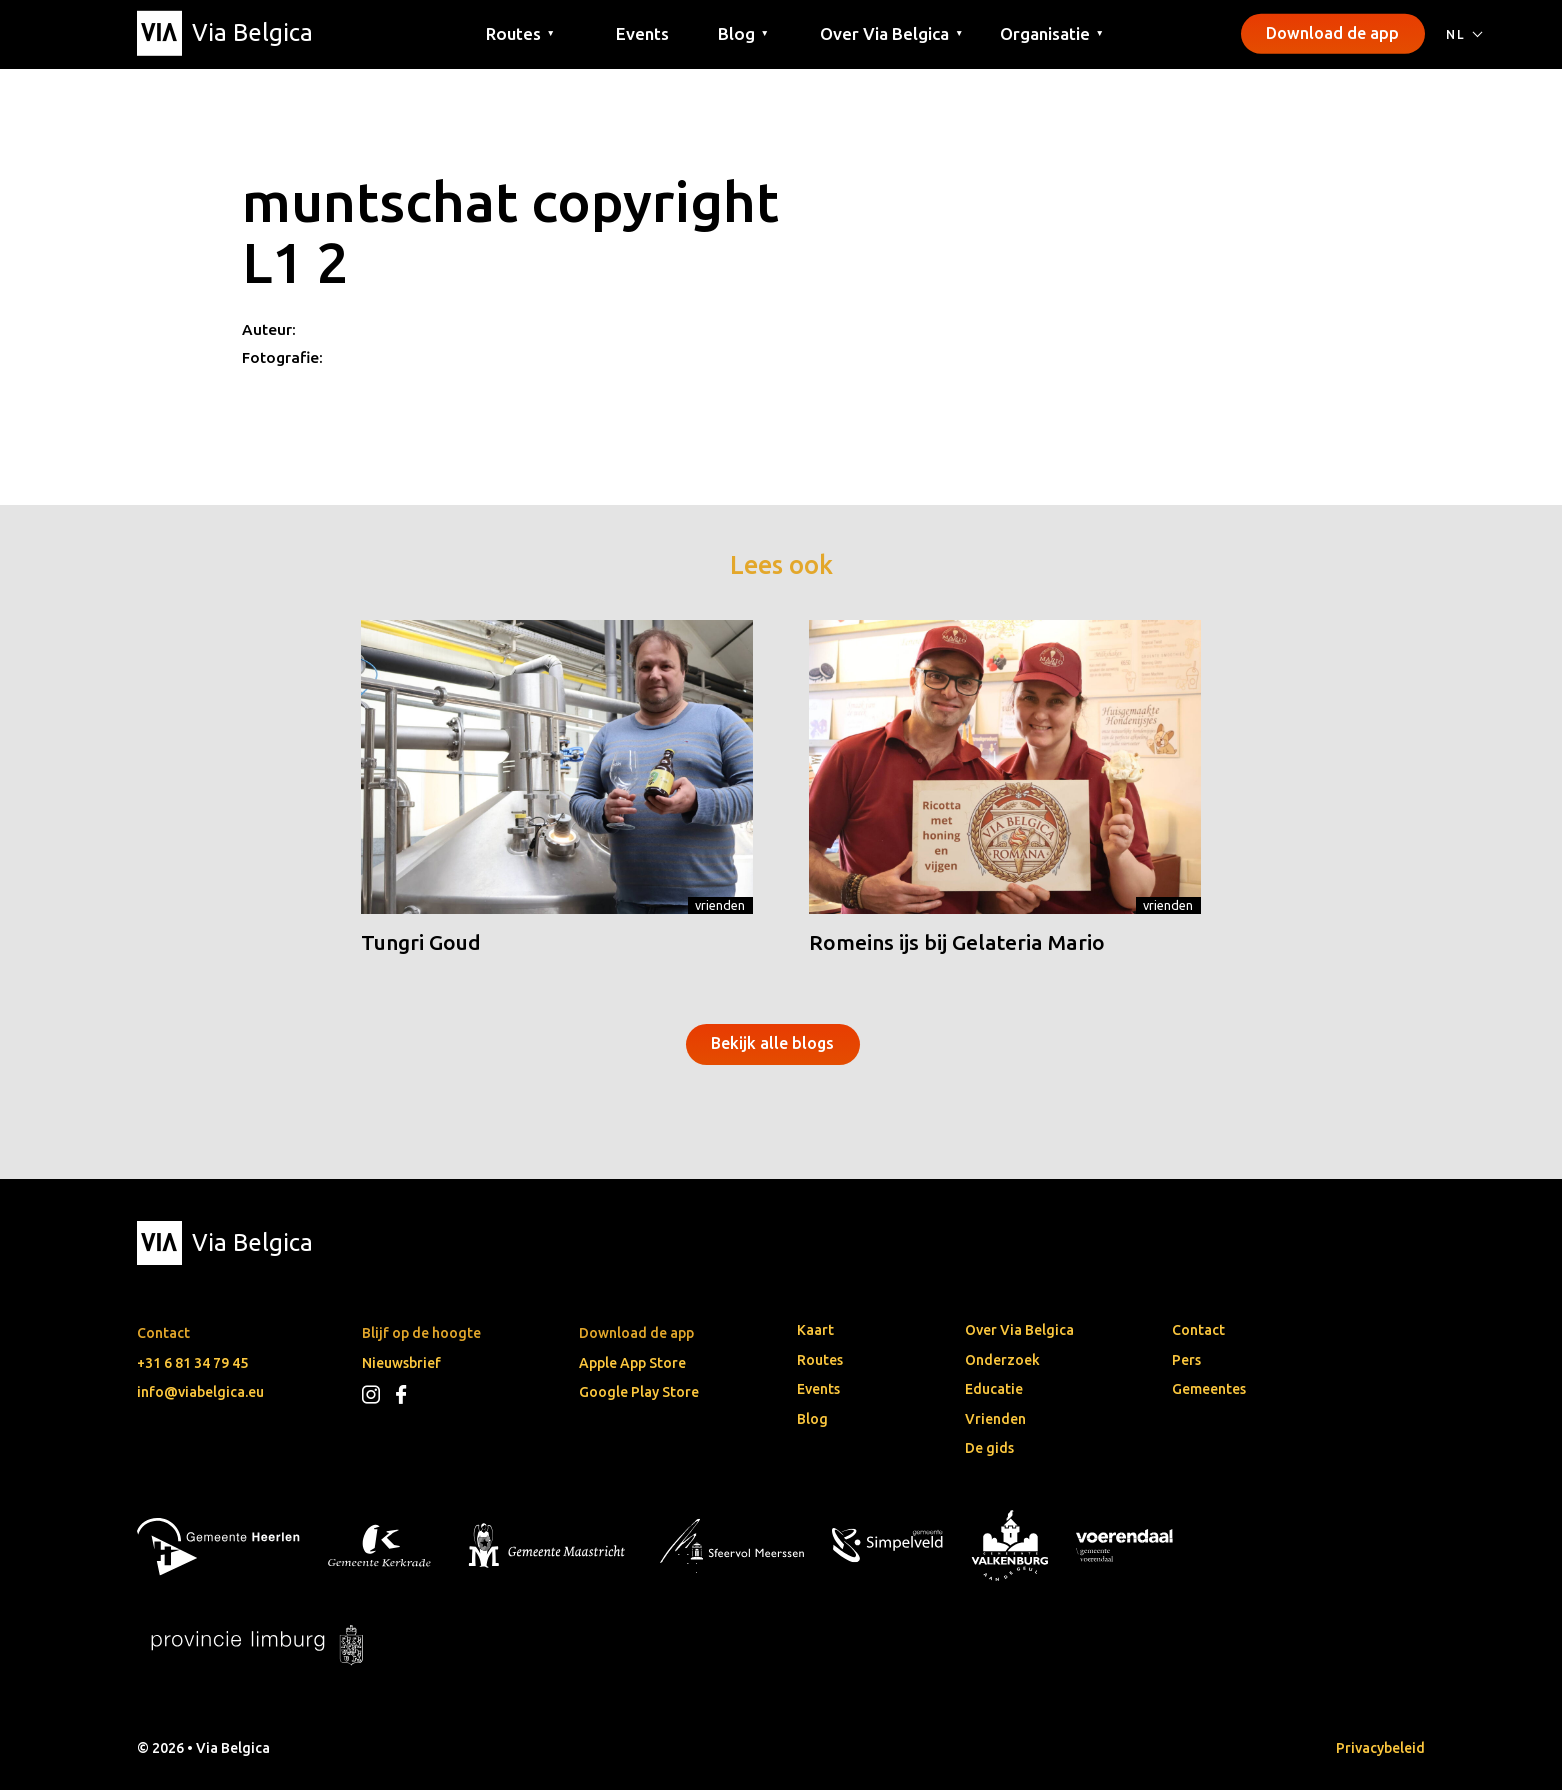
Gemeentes (1209, 1389)
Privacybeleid (1380, 1748)
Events (642, 32)
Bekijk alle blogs (772, 1043)
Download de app (1332, 33)
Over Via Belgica (1019, 1330)
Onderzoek (1002, 1360)
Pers (1186, 1360)
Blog (812, 1419)
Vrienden (720, 905)
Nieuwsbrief (401, 1363)
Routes (820, 1360)
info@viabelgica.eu (200, 1392)
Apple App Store (632, 1363)
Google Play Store (639, 1392)
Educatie (994, 1389)
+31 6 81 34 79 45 (192, 1363)
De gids (989, 1448)
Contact (1198, 1330)
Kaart (815, 1330)
